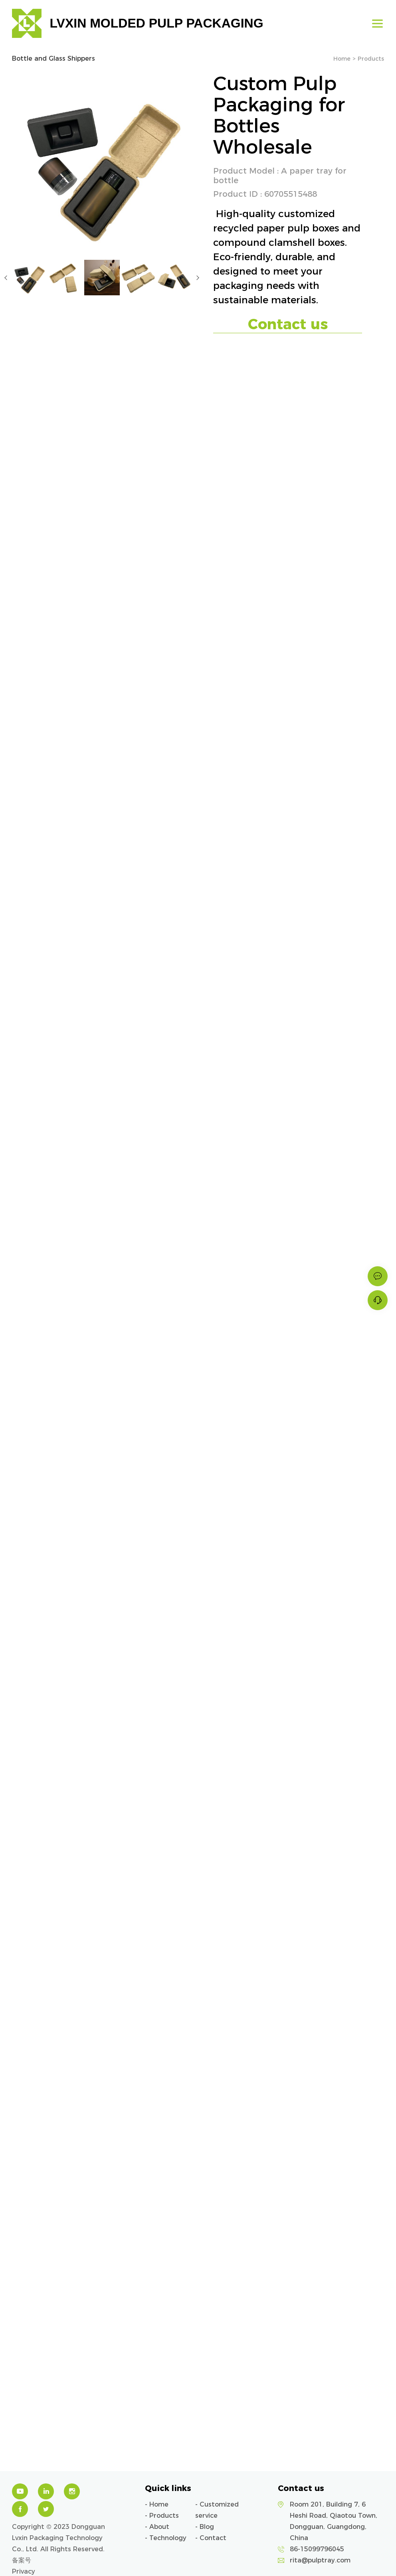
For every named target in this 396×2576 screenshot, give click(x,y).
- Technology (165, 2538)
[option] (102, 161)
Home (341, 58)
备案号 (21, 2560)
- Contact (210, 2538)
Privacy (23, 2571)
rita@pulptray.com (320, 2560)
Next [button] (198, 278)
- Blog (204, 2527)
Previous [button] (6, 278)
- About (157, 2527)
